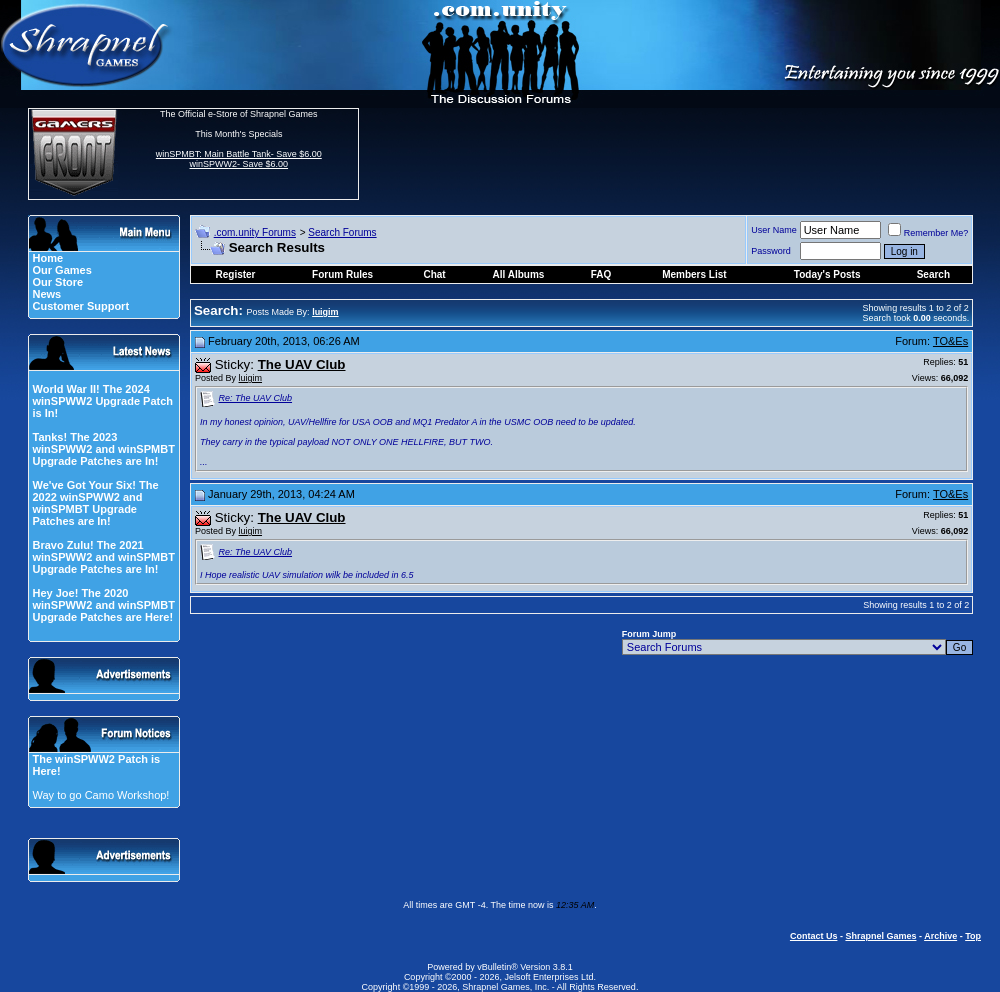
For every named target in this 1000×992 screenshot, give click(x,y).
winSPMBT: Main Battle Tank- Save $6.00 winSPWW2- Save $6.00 (239, 159)
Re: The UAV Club (256, 398)
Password (771, 251)
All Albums (519, 274)
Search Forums (342, 232)
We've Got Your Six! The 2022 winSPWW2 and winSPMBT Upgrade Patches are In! (95, 503)
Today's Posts (827, 274)
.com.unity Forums (255, 232)
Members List (694, 274)
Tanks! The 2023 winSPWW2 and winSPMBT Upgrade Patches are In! (103, 449)
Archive (940, 936)
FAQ (601, 274)
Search (933, 274)
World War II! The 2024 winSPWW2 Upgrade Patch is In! (102, 401)
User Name (774, 230)
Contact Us (814, 936)
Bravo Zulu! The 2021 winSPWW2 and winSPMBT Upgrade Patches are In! (103, 557)
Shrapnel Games (880, 936)
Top (973, 936)
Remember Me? (928, 233)
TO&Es (950, 341)
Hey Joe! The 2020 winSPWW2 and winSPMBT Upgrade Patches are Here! (103, 605)
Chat (434, 274)
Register (236, 274)
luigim (251, 378)
